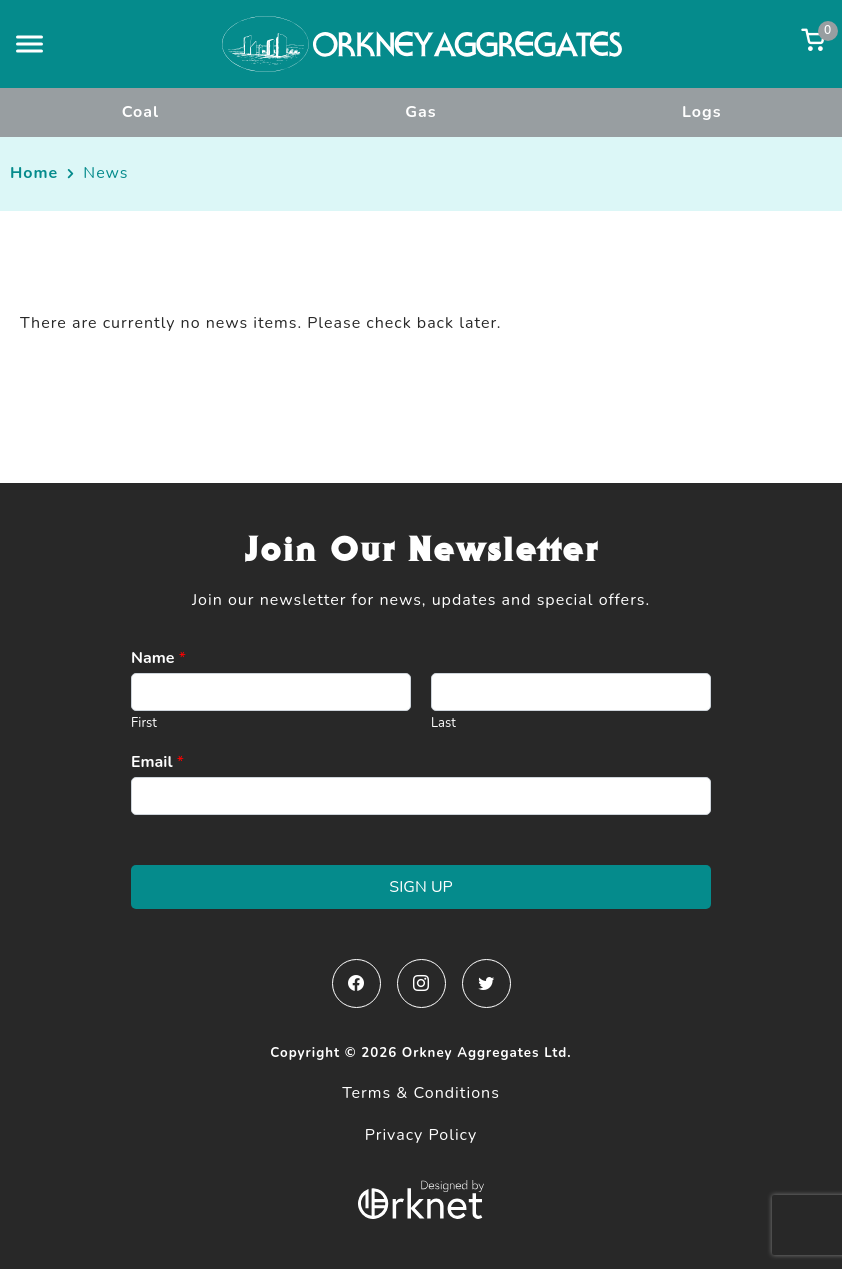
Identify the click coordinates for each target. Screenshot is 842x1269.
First (144, 723)
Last (443, 723)
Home (34, 173)
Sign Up (420, 887)
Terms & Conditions (421, 1093)
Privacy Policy (421, 1135)
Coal (140, 112)
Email (157, 762)
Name (158, 658)
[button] (29, 43)
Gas (420, 112)
